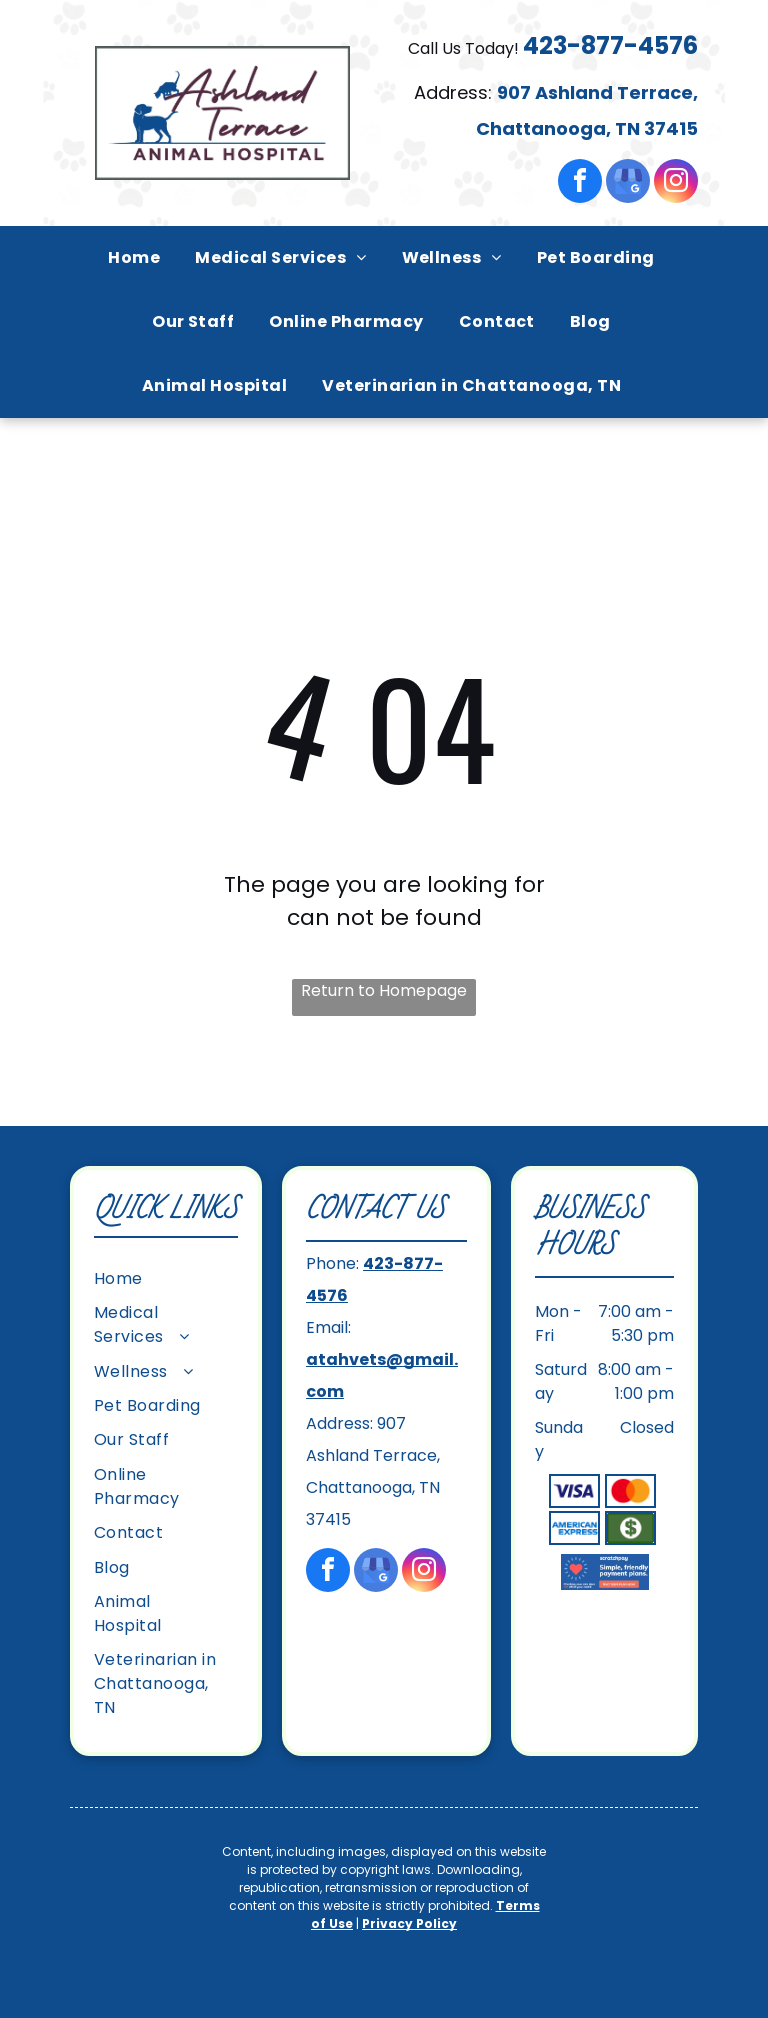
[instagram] (676, 183)
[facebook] (580, 183)
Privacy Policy (409, 1923)
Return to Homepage (384, 990)
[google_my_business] (628, 183)
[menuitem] (136, 258)
